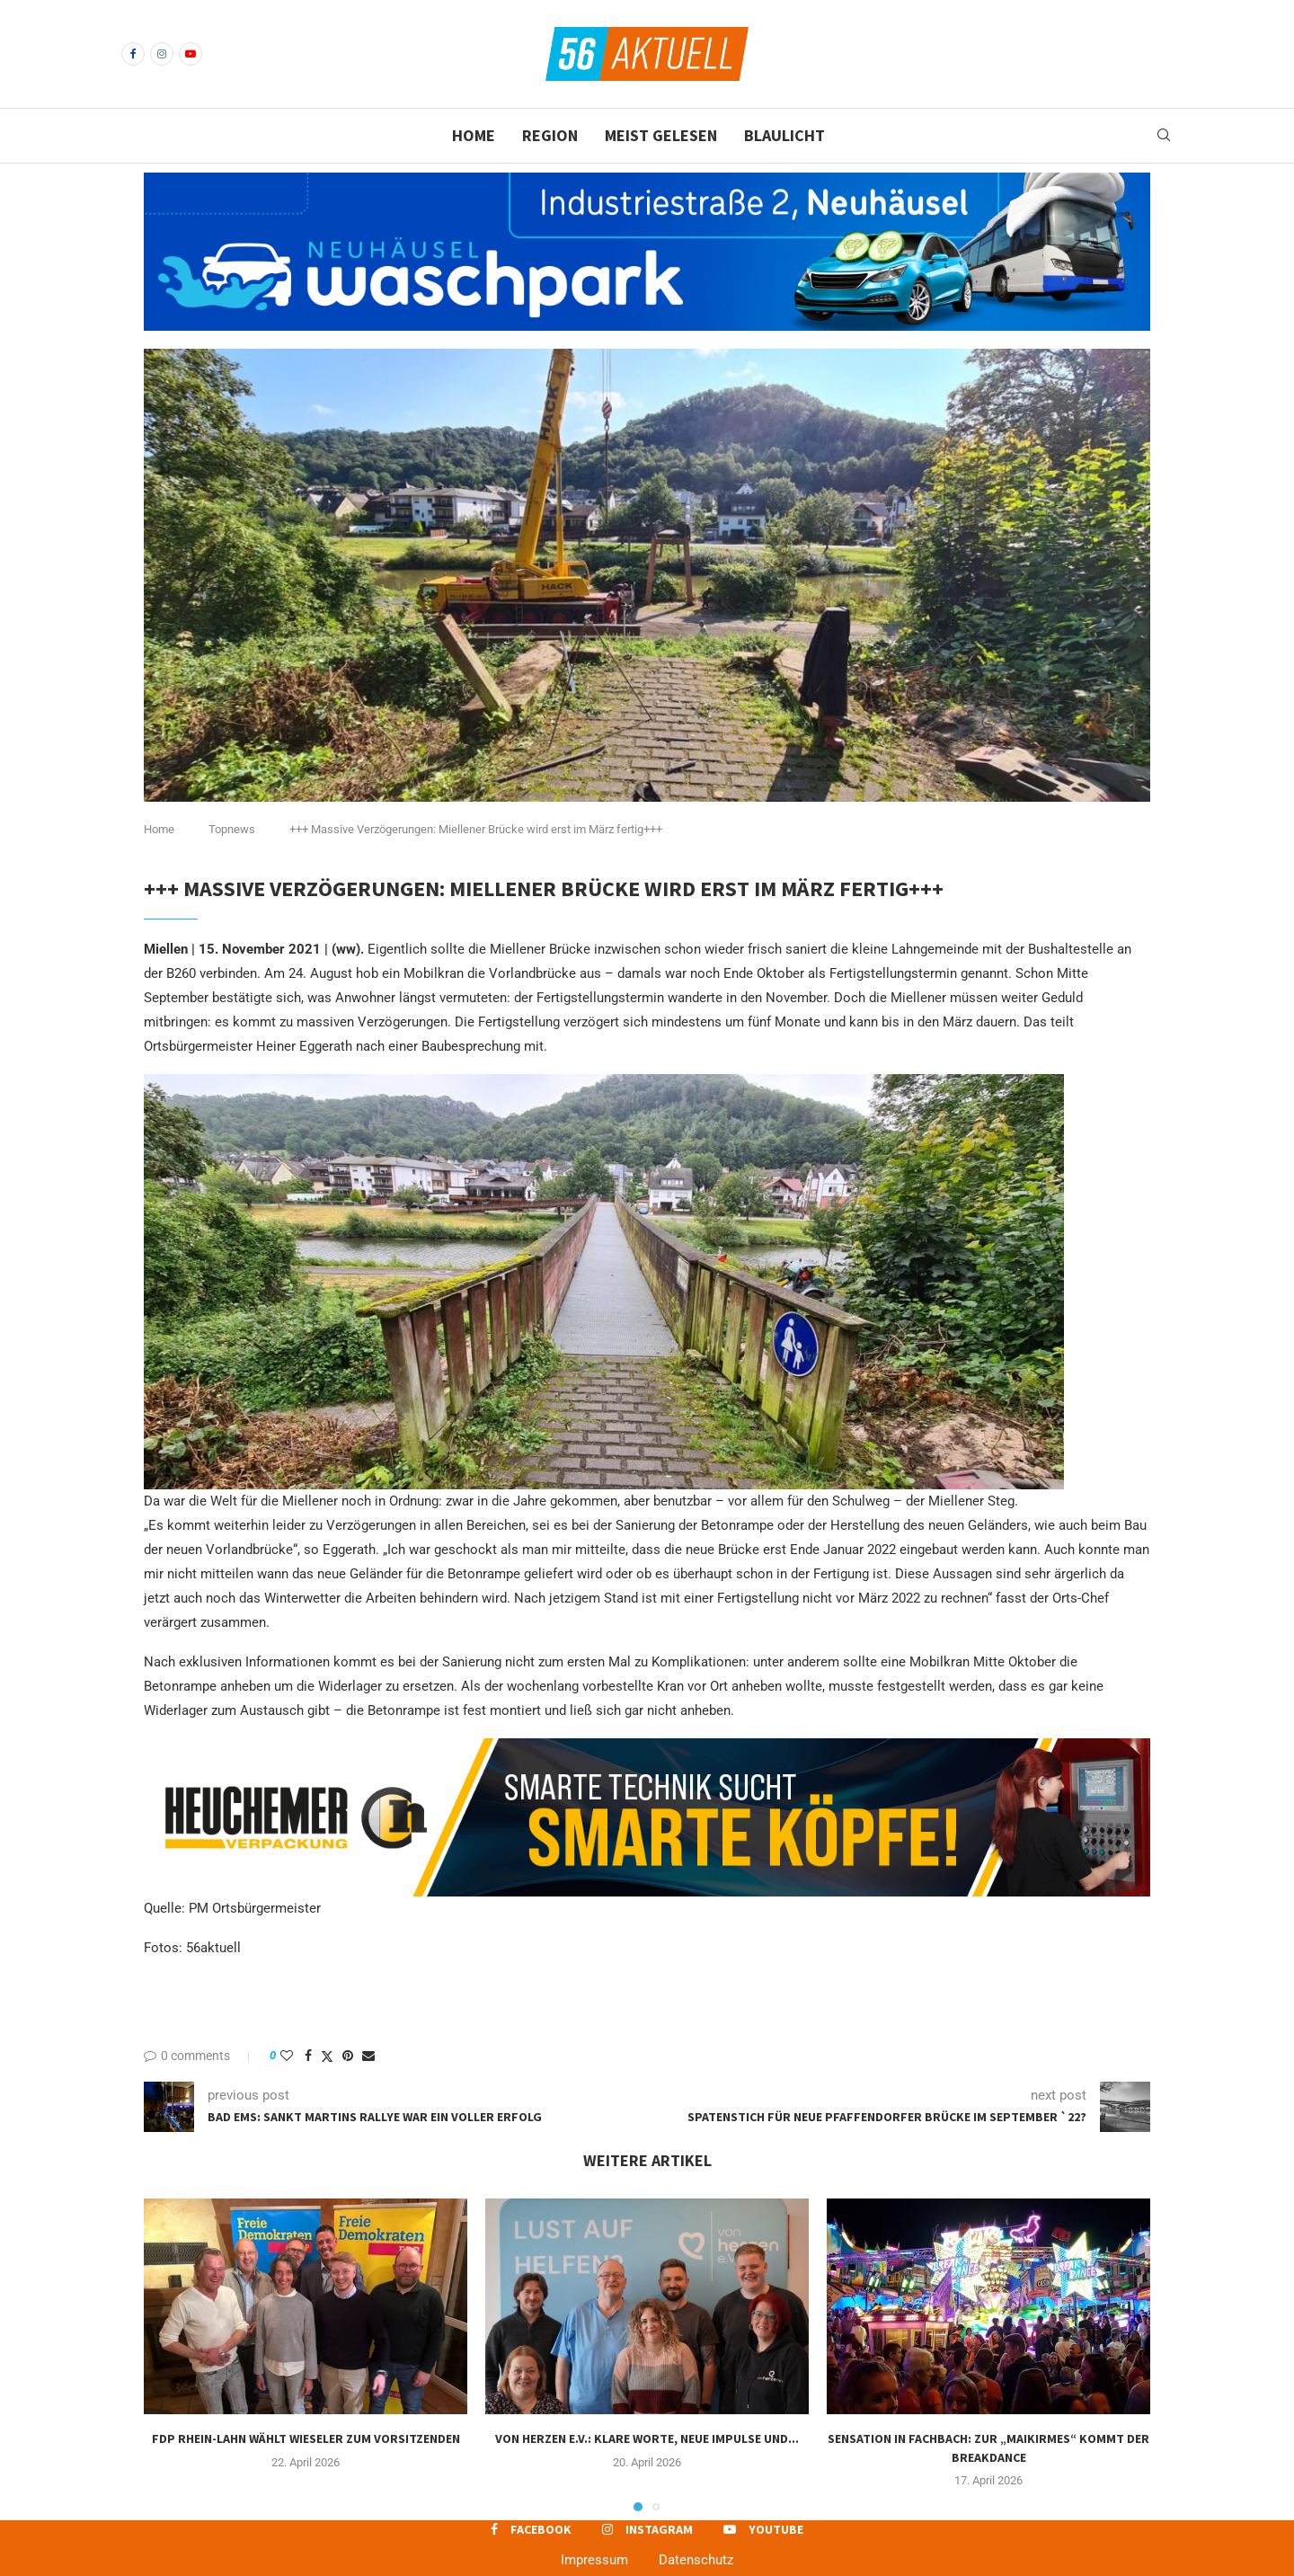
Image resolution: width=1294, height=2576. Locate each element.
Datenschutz (696, 2560)
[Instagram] (161, 54)
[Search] (1164, 136)
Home (473, 135)
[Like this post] (286, 2055)
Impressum (594, 2560)
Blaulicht (784, 135)
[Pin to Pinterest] (347, 2055)
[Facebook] (133, 54)
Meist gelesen (661, 135)
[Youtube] (190, 54)
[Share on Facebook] (308, 2055)
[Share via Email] (368, 2055)
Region (550, 135)
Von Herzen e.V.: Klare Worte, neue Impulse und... (647, 2438)
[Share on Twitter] (327, 2056)
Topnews (231, 829)
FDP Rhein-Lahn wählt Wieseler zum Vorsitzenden (306, 2438)
